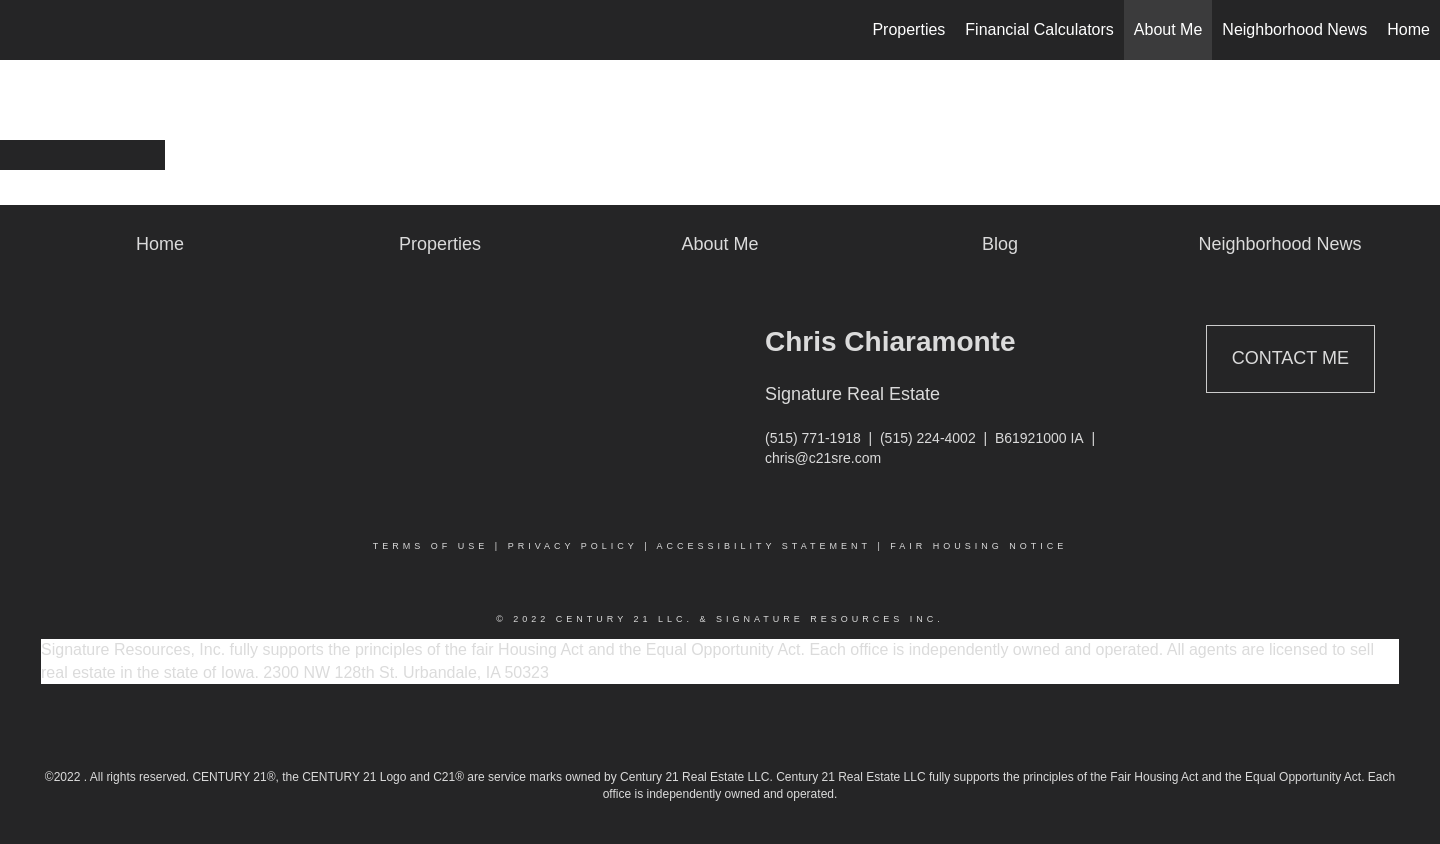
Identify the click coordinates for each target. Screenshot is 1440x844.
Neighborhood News (1294, 29)
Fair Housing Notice (978, 546)
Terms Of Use (431, 546)
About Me (1168, 29)
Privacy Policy (573, 546)
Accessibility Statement (764, 546)
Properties (908, 29)
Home (1408, 29)
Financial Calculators (1039, 29)
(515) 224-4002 (928, 438)
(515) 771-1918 (813, 438)
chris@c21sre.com (823, 458)
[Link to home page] (25, 30)
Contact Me (1290, 358)
